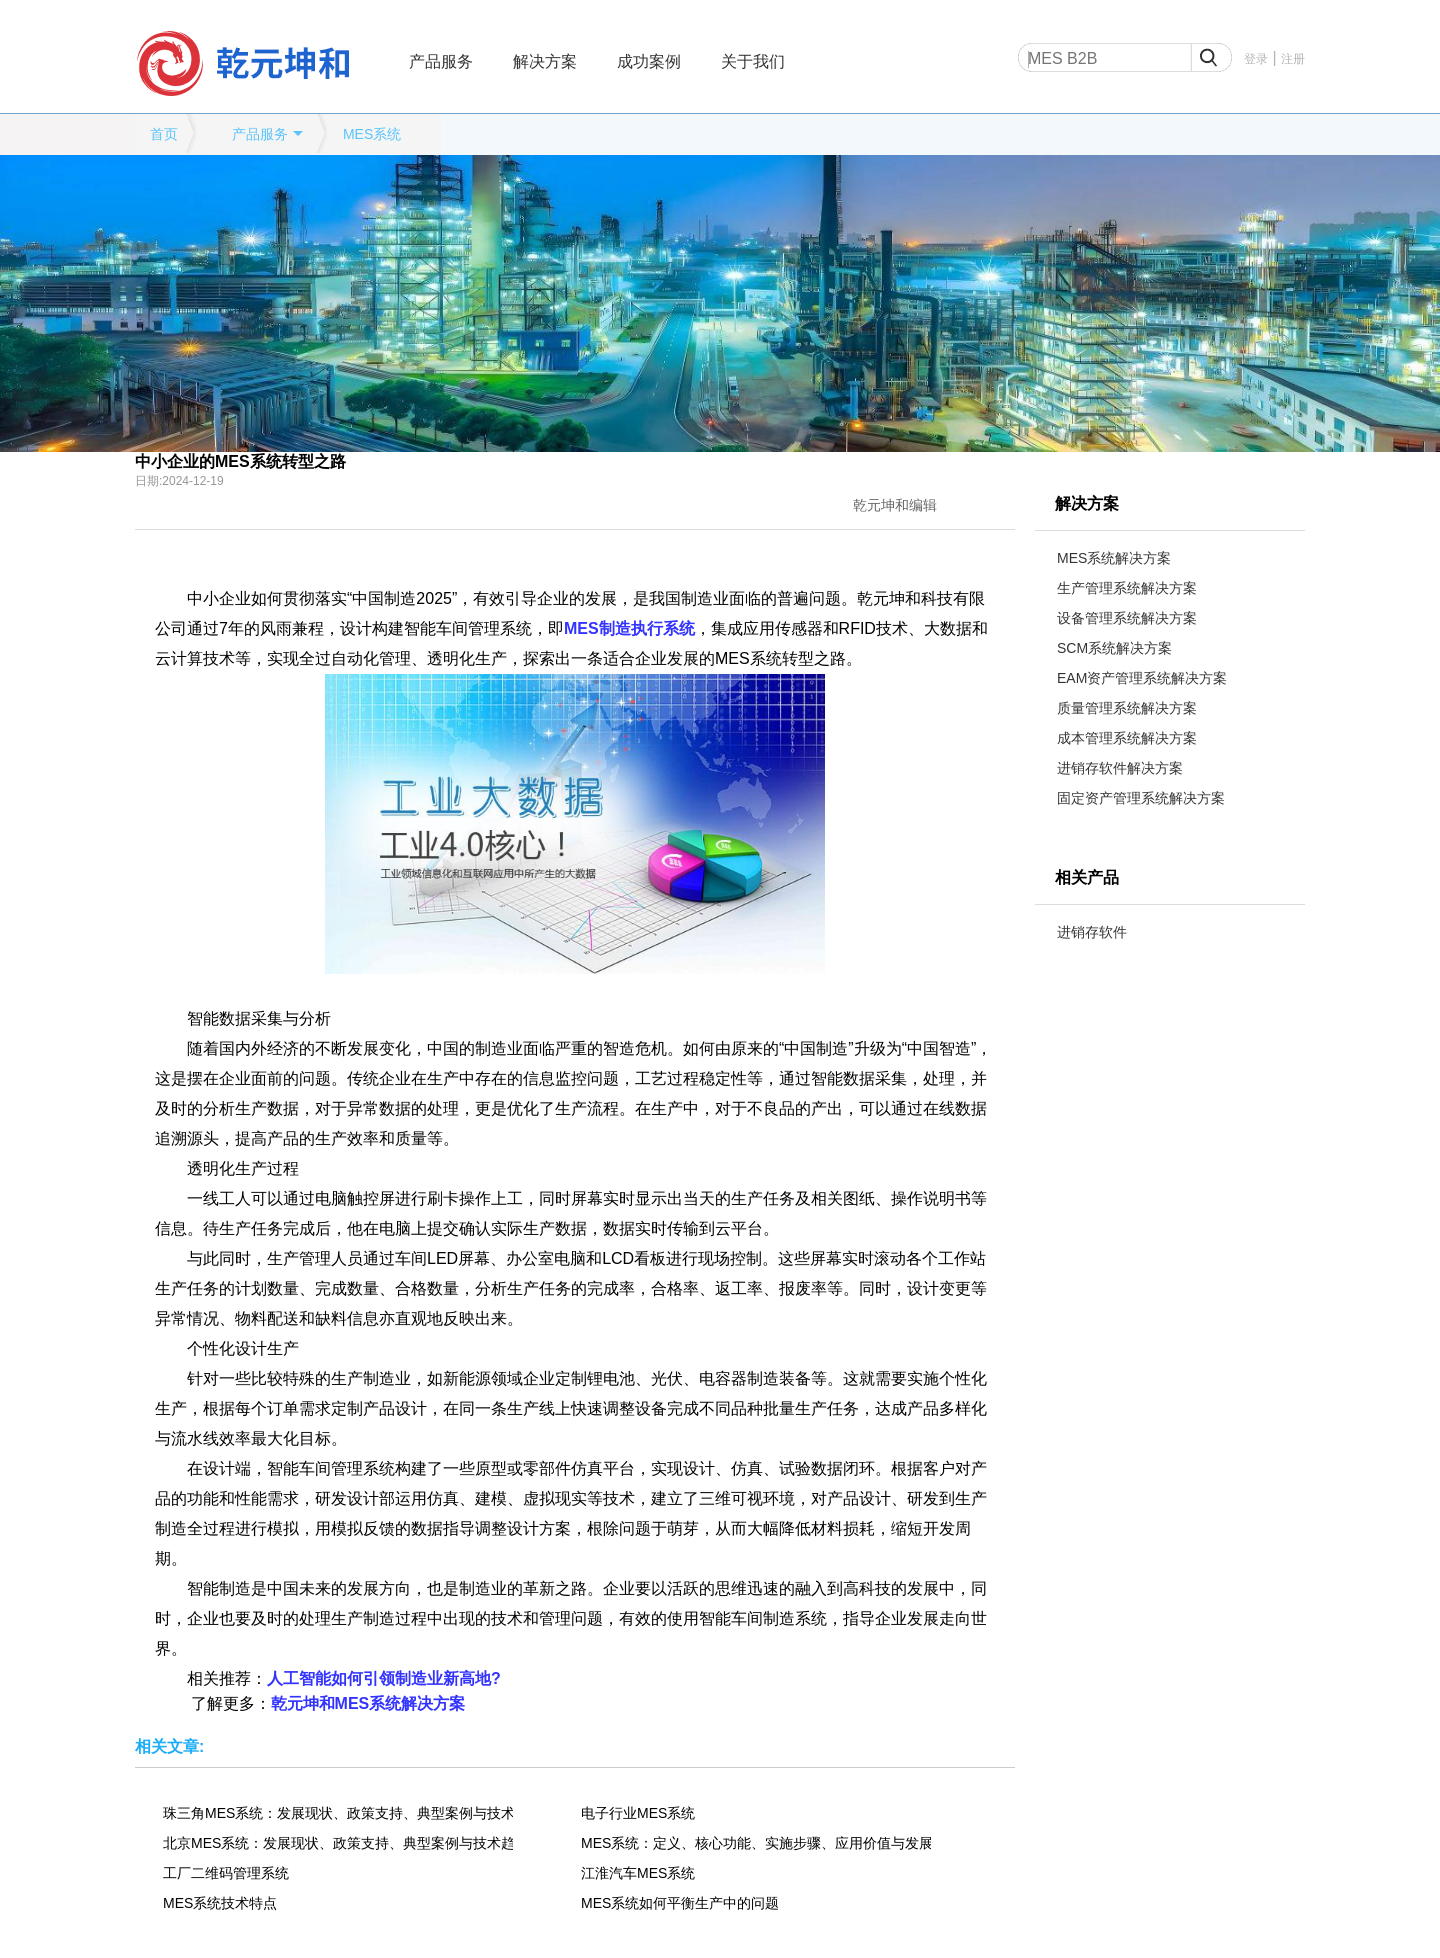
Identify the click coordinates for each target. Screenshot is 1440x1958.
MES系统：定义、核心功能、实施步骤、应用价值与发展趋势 (756, 1843)
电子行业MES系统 (638, 1813)
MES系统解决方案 (1114, 558)
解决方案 (545, 61)
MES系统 (372, 134)
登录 (1256, 59)
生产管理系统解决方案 (1127, 588)
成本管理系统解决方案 (1127, 738)
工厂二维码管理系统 (226, 1873)
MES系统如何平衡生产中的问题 (680, 1903)
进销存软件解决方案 (1120, 768)
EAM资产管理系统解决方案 (1142, 678)
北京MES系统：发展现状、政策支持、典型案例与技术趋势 (338, 1843)
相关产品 (1087, 877)
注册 (1293, 59)
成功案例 (649, 61)
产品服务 (441, 61)
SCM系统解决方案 (1114, 648)
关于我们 (753, 61)
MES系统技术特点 (220, 1903)
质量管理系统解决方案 (1127, 708)
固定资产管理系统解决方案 (1141, 798)
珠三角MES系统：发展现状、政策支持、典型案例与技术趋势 (338, 1813)
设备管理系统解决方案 (1127, 618)
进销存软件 (1092, 932)
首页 (164, 134)
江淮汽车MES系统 (638, 1873)
